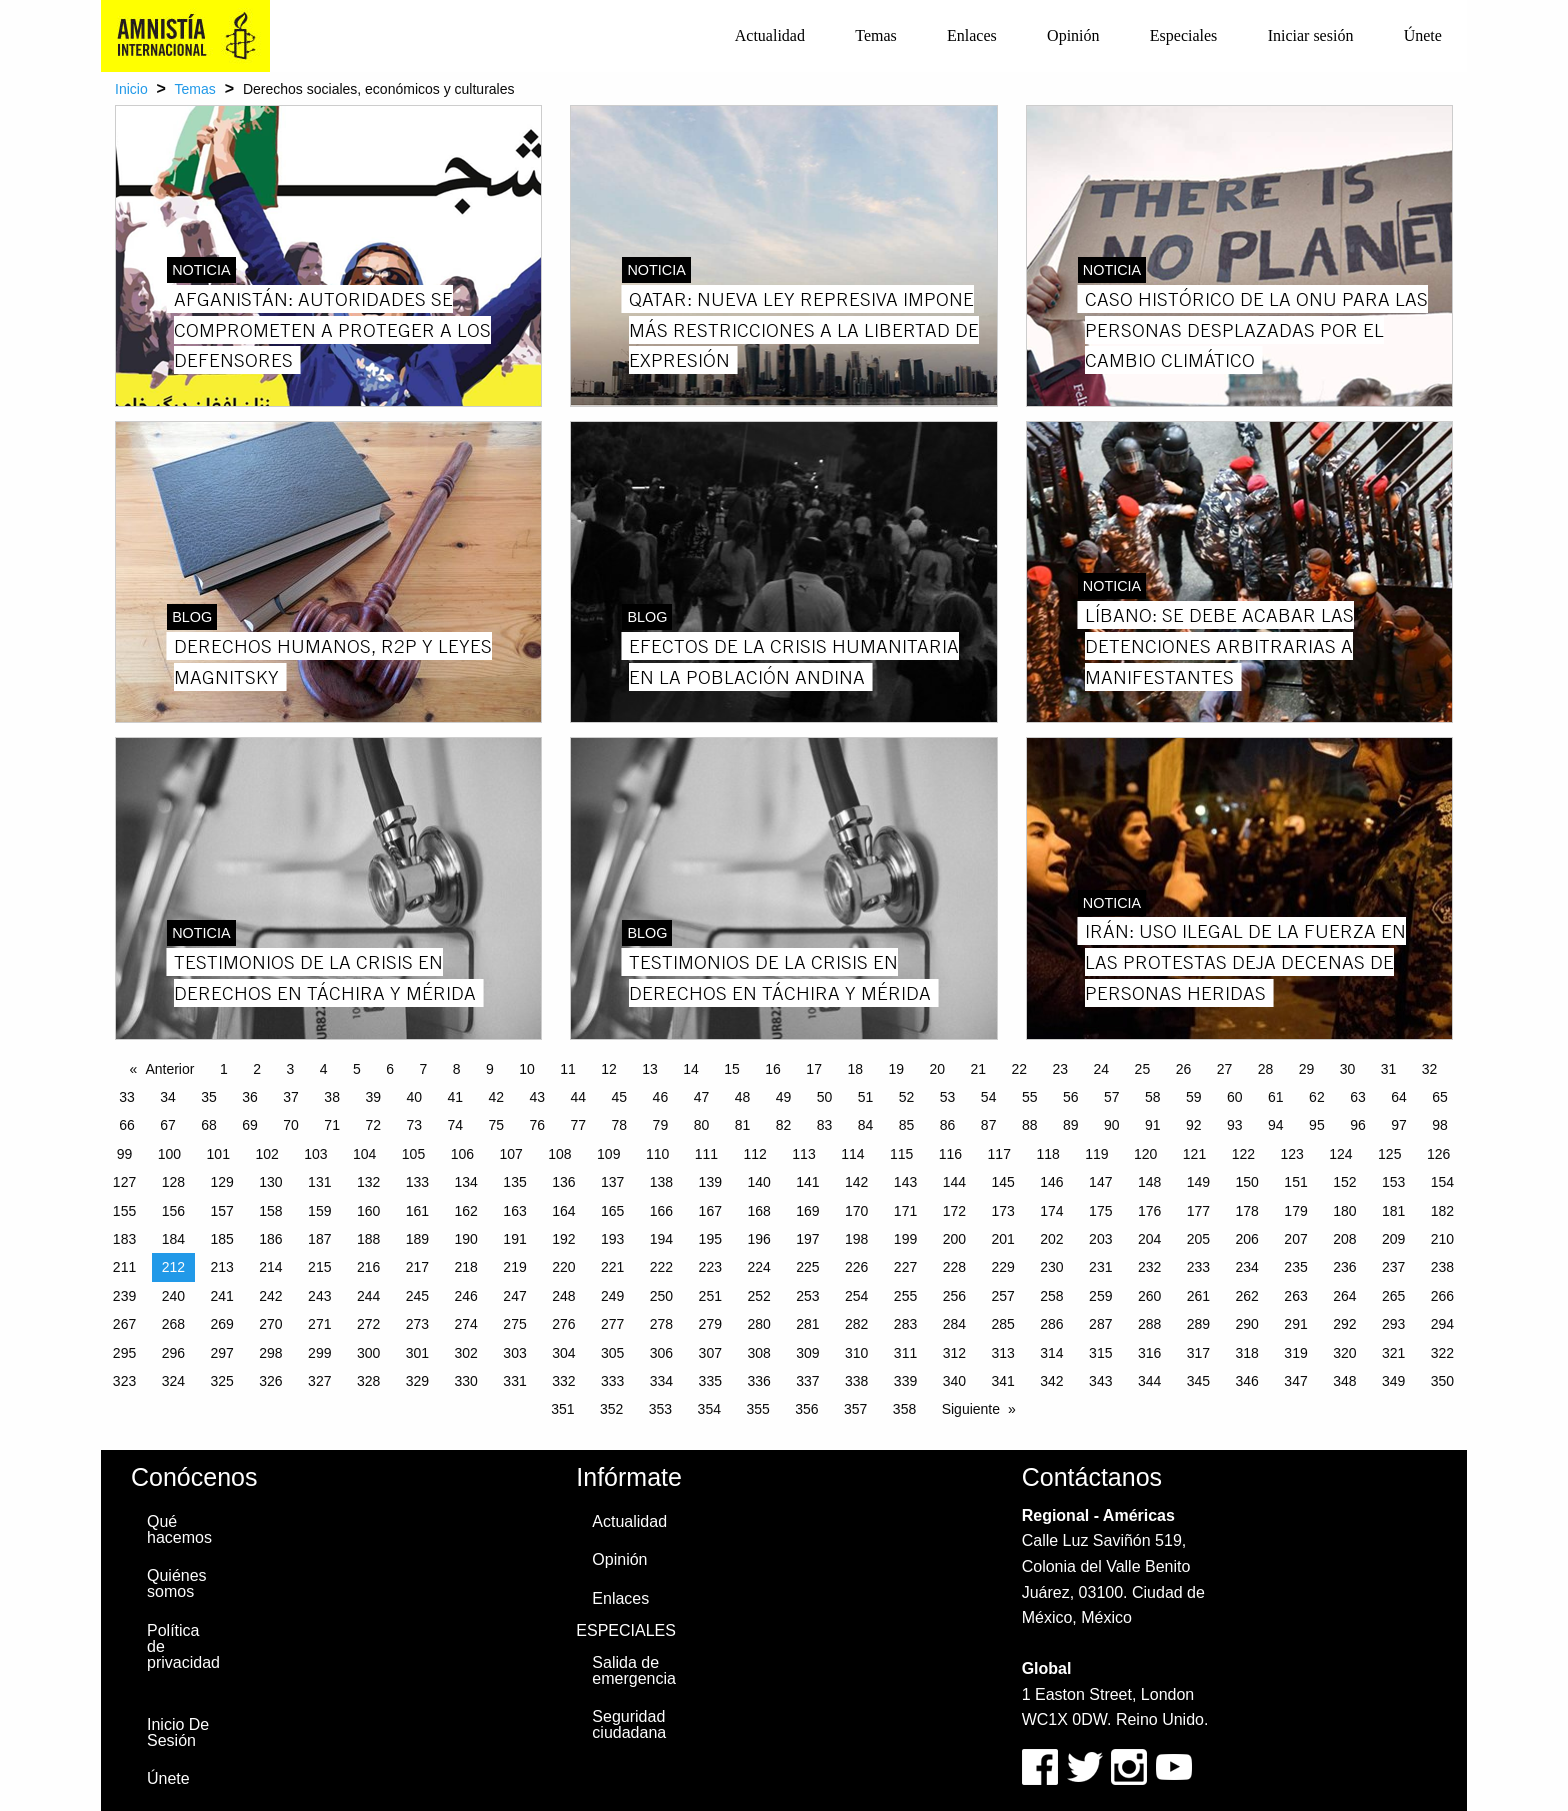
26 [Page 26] (1184, 1069)
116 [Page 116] (950, 1154)
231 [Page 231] (1100, 1267)
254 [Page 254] (856, 1296)
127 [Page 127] (124, 1182)
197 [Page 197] (807, 1239)
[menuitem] (770, 36)
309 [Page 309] (807, 1353)
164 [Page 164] (563, 1211)
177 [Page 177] (1198, 1211)
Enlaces (972, 35)
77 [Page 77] (579, 1125)
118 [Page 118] (1047, 1154)
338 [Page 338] (856, 1381)
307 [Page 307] (710, 1353)
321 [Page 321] (1393, 1353)
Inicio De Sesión (178, 1732)
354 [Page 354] (709, 1409)
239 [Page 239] (124, 1296)
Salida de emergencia (634, 1670)
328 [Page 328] (368, 1381)
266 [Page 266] (1442, 1296)
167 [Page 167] (710, 1211)
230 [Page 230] (1051, 1267)
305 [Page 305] (612, 1353)
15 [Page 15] (732, 1069)
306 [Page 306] (661, 1353)
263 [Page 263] (1295, 1296)
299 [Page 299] (319, 1353)
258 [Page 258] (1051, 1296)
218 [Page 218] (466, 1267)
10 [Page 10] (527, 1069)
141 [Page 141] (807, 1182)
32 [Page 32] (1430, 1069)
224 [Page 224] (758, 1267)
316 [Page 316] (1149, 1353)
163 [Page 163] (514, 1211)
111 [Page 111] (706, 1154)
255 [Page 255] (905, 1296)
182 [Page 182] (1442, 1211)
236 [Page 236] (1344, 1267)
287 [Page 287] (1100, 1324)
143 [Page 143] (905, 1182)
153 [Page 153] (1393, 1182)
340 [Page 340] (954, 1381)
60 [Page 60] (1235, 1097)
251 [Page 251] (710, 1296)
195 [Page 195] (710, 1239)
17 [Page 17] (814, 1069)
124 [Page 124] (1340, 1154)
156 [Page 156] (173, 1211)
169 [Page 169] (807, 1211)
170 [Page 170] (856, 1211)
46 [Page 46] (661, 1097)
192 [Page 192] (563, 1239)
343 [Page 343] (1100, 1381)
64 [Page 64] (1399, 1097)
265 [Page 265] (1393, 1296)
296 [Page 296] (173, 1353)
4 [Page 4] (324, 1069)
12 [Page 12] (609, 1069)
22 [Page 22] (1020, 1069)
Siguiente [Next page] (971, 1409)
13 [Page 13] (650, 1069)
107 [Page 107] (510, 1154)
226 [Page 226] (856, 1267)
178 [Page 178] (1247, 1211)
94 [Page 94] (1276, 1125)
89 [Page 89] (1071, 1125)
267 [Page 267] (124, 1324)
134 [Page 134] (466, 1182)
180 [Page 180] (1344, 1211)
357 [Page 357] (855, 1409)
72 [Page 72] (373, 1125)
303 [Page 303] (514, 1353)
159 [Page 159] (319, 1211)
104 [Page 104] (364, 1154)
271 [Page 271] (319, 1324)
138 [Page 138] (661, 1182)
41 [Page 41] (455, 1097)
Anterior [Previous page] (169, 1069)
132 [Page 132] (368, 1182)
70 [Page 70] (291, 1125)
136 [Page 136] (563, 1182)
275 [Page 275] (514, 1324)
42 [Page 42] (496, 1097)
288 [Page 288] (1149, 1324)
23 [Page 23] (1061, 1069)
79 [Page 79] (661, 1125)
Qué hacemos (179, 1529)
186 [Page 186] (270, 1239)
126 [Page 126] (1438, 1154)
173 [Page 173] (1002, 1211)
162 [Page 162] (466, 1211)
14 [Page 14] (691, 1069)
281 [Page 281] (807, 1324)
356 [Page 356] (806, 1409)
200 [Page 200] (954, 1239)
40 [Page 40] (414, 1097)
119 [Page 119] (1096, 1154)
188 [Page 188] (368, 1239)
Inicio (131, 89)
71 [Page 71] (332, 1125)
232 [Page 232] (1149, 1267)
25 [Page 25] (1143, 1069)
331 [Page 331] (514, 1381)
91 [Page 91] (1153, 1125)
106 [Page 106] (462, 1154)
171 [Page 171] (905, 1211)
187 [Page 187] (319, 1239)
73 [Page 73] (414, 1125)
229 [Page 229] (1002, 1267)
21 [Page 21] (978, 1069)
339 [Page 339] (905, 1381)
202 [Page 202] (1051, 1239)
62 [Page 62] (1317, 1097)
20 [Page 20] (937, 1069)
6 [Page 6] (390, 1069)
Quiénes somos (177, 1583)
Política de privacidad (183, 1646)
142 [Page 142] (856, 1182)
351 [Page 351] (562, 1409)
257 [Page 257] (1002, 1296)
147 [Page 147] (1100, 1182)
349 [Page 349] (1393, 1381)
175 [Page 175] (1100, 1211)
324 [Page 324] (173, 1381)
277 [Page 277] (612, 1324)
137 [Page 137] (612, 1182)
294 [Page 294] (1442, 1324)
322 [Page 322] (1442, 1353)
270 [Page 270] (270, 1324)
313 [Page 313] (1002, 1353)
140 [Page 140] (758, 1182)
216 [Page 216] (368, 1267)
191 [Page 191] (514, 1239)
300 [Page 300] (368, 1353)
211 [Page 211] (124, 1267)
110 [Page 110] (657, 1154)
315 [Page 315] (1100, 1353)
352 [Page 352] (611, 1409)
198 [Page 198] (856, 1239)
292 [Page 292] (1344, 1324)
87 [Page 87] (989, 1125)
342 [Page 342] (1051, 1381)
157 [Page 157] (221, 1211)
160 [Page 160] (368, 1211)
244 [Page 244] (368, 1296)
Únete (1423, 35)
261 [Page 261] (1198, 1296)
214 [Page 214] (270, 1267)
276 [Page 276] (563, 1324)
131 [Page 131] (319, 1182)
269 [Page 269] (221, 1324)
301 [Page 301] (417, 1353)
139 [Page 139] (710, 1182)
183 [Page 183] (124, 1239)
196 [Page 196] (758, 1239)
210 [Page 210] (1442, 1239)
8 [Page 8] (457, 1069)
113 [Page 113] (803, 1154)
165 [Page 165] (612, 1211)
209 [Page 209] (1393, 1239)
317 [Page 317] (1198, 1353)
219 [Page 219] (514, 1267)
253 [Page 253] (807, 1296)
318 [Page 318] (1247, 1353)
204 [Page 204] (1149, 1239)
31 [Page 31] (1389, 1069)
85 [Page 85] (907, 1125)
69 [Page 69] (250, 1125)
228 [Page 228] (954, 1267)
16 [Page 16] (773, 1069)
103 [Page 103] (315, 1154)
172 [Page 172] (954, 1211)
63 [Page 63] (1358, 1097)
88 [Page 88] (1030, 1125)
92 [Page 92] (1194, 1125)
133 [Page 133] (417, 1182)
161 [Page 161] (417, 1211)
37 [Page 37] (291, 1097)
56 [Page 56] (1071, 1097)
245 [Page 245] (417, 1296)
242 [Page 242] (270, 1296)
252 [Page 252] (758, 1296)
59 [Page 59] (1194, 1097)
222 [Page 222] (661, 1267)
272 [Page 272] (368, 1324)
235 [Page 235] (1295, 1267)
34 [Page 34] (168, 1097)
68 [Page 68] (209, 1125)
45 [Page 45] (620, 1097)
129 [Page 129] (221, 1182)
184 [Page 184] (173, 1239)
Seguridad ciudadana (629, 1724)
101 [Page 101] (218, 1154)
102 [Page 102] (266, 1154)
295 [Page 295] (124, 1353)
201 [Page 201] (1002, 1239)
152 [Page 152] (1344, 1182)
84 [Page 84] (866, 1125)
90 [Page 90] (1112, 1125)
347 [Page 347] (1295, 1381)
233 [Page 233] (1198, 1267)
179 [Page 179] (1295, 1211)
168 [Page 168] (758, 1211)
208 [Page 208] (1344, 1239)
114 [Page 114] (852, 1154)
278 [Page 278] (661, 1324)
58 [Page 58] (1153, 1097)
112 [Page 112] (755, 1154)
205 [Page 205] (1198, 1239)
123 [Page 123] (1291, 1154)
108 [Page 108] (559, 1154)
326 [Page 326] (270, 1381)
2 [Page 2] (257, 1069)
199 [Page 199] (905, 1239)
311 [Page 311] (905, 1353)
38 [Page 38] (332, 1097)
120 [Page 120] (1145, 1154)
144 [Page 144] (954, 1182)
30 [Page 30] (1348, 1069)
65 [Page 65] (1440, 1097)
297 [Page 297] (221, 1353)
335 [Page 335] (710, 1381)
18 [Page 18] (855, 1069)
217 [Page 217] (417, 1267)
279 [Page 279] (710, 1324)
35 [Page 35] (209, 1097)
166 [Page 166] (661, 1211)
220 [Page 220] (563, 1267)
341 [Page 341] (1002, 1381)
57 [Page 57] (1112, 1097)
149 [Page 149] (1198, 1182)
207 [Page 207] (1295, 1239)
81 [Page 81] (743, 1125)
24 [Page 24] (1102, 1069)
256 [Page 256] (954, 1296)
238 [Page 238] (1442, 1267)
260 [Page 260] (1149, 1296)
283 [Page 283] (905, 1324)
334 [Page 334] (661, 1381)
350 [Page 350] (1442, 1381)
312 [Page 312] (954, 1353)
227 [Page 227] (905, 1267)
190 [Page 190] (466, 1239)
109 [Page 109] (608, 1154)
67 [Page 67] (168, 1125)
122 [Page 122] (1243, 1154)
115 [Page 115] (901, 1154)
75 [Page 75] (496, 1125)
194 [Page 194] (661, 1239)
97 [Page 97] (1399, 1125)
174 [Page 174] (1051, 1211)
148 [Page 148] (1149, 1182)
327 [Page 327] (319, 1381)
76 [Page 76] (538, 1125)
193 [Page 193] (612, 1239)
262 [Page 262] (1247, 1296)
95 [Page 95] (1317, 1125)
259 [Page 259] (1100, 1296)
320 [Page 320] (1344, 1353)
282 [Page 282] (856, 1324)
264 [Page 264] (1344, 1296)
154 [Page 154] (1442, 1182)
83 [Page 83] (825, 1125)
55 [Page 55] (1030, 1097)
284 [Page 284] (954, 1324)
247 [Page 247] (514, 1296)
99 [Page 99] (125, 1154)
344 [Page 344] (1149, 1381)
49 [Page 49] (784, 1097)
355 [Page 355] (757, 1409)
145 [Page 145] (1002, 1182)
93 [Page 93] (1235, 1125)
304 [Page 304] (563, 1353)
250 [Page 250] (661, 1296)
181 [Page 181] (1393, 1211)
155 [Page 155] (124, 1211)
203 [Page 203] (1100, 1239)
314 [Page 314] (1051, 1353)
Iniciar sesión (1311, 35)
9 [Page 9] (490, 1069)
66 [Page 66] (127, 1125)
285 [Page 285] (1002, 1324)
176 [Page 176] (1149, 1211)
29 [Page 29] (1307, 1069)
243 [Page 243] (319, 1296)
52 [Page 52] (907, 1097)
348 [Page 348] (1344, 1381)
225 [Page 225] (807, 1267)
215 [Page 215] (319, 1267)
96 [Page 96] (1358, 1125)
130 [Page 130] (270, 1182)
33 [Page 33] (127, 1097)
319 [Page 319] (1295, 1353)
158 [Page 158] (270, 1211)
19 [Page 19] (896, 1069)
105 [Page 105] (413, 1154)
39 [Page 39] (373, 1097)
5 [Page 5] (357, 1069)
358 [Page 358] (904, 1409)
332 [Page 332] (563, 1381)
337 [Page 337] (807, 1381)
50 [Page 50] (825, 1097)
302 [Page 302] (466, 1353)
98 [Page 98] (1440, 1125)
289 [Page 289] (1198, 1324)
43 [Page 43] (538, 1097)
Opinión (1073, 35)
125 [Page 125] (1389, 1154)
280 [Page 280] (758, 1324)
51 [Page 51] (866, 1097)
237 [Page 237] (1393, 1267)
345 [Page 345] (1198, 1381)
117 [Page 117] (999, 1154)
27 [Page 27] (1225, 1069)
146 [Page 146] (1051, 1182)
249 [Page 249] (612, 1296)
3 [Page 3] (290, 1069)
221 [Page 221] (612, 1267)
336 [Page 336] (758, 1381)
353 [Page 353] (660, 1409)
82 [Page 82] (784, 1125)
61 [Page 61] (1276, 1097)
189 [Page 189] (417, 1239)
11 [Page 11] (568, 1069)
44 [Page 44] (579, 1097)
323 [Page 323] (124, 1381)
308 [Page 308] (758, 1353)
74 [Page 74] (455, 1125)
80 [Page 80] (702, 1125)
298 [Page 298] (270, 1353)
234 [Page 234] (1247, 1267)
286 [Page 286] (1051, 1324)
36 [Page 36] (250, 1097)
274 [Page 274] (466, 1324)
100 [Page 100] (169, 1154)
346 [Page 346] (1247, 1381)
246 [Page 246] (466, 1296)
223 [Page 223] (710, 1267)
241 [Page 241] (221, 1296)
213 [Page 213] (221, 1267)
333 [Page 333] (612, 1381)
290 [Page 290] (1247, 1324)
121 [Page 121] (1194, 1154)
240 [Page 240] (173, 1296)
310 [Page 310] (856, 1353)
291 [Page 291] (1295, 1324)
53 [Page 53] (948, 1097)
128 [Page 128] (173, 1182)
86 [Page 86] (948, 1125)
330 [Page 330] (466, 1381)
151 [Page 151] (1295, 1182)
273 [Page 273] (417, 1324)
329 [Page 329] (417, 1381)
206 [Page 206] (1247, 1239)
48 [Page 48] (743, 1097)
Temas (876, 35)
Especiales (1184, 35)
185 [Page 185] (221, 1239)
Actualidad (770, 35)
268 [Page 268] (173, 1324)
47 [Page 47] (702, 1097)
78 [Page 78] (620, 1125)
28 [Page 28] (1266, 1069)
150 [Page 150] (1247, 1182)
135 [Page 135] (514, 1182)
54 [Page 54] (989, 1097)
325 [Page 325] (221, 1381)
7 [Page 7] (423, 1069)
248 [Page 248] (563, 1296)
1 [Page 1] (224, 1069)
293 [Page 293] (1393, 1324)
